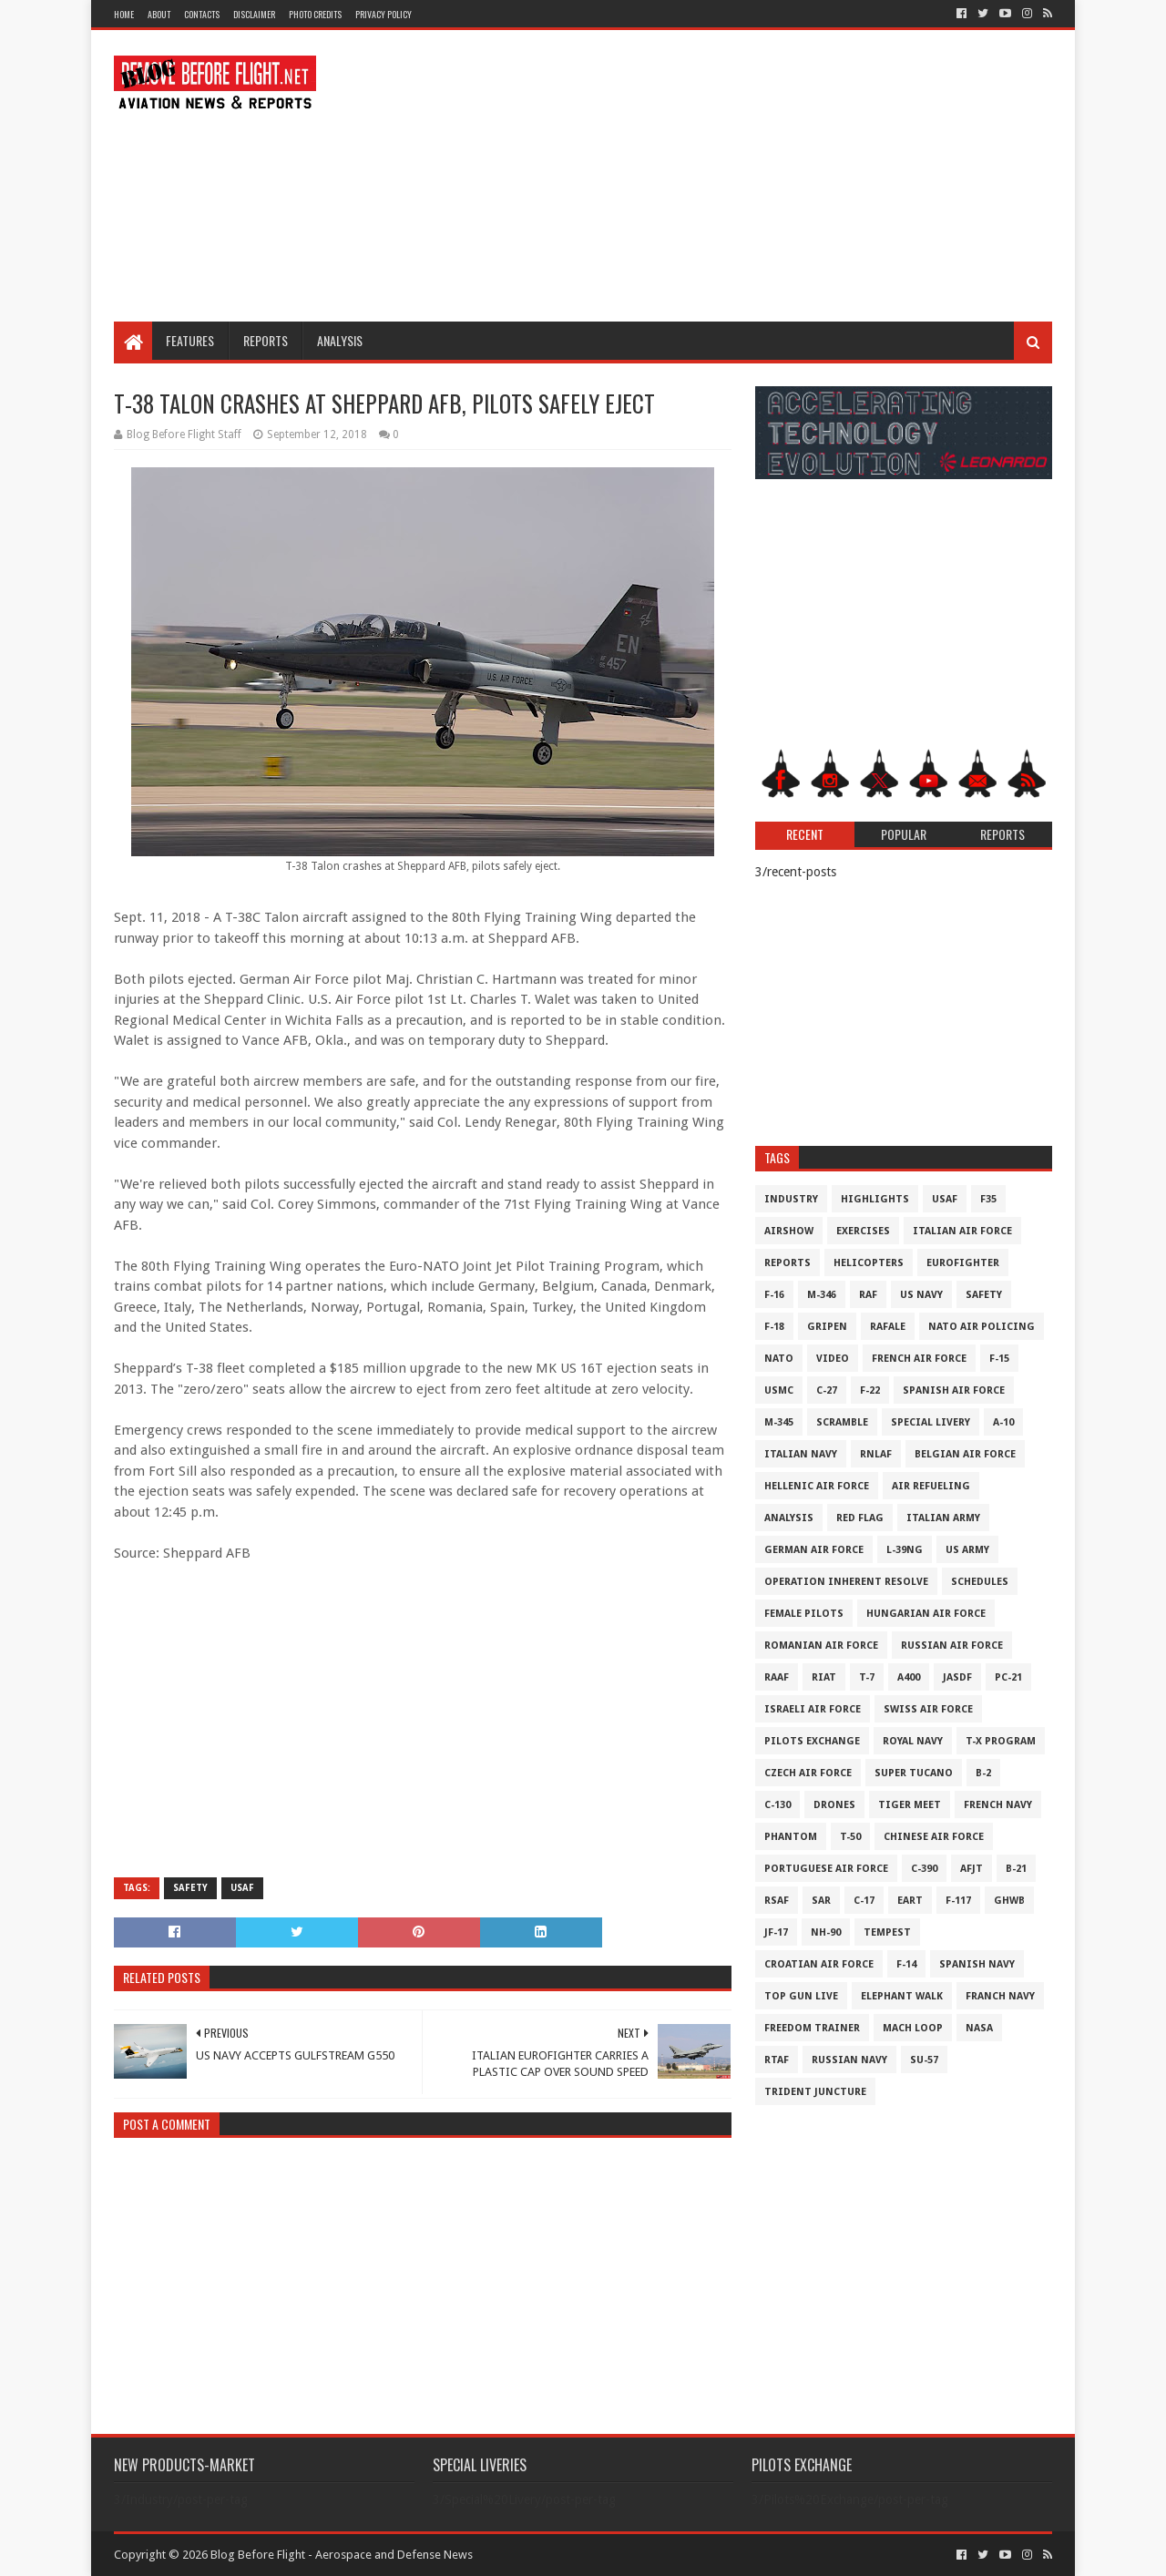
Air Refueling (931, 1486)
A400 (908, 1677)
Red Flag (860, 1518)
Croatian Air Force (819, 1964)
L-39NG (904, 1550)
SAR (821, 1900)
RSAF (776, 1900)
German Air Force (814, 1550)
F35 (988, 1199)
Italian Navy (800, 1454)
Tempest (887, 1932)
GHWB (1009, 1900)
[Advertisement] (720, 175)
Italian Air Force (962, 1231)
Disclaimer (254, 14)
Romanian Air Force (821, 1645)
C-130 (777, 1805)
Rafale (887, 1327)
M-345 (778, 1422)
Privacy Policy (383, 14)
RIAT (824, 1677)
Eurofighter (962, 1263)
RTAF (776, 2060)
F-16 (774, 1295)
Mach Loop (913, 2028)
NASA (979, 2028)
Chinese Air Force (934, 1837)
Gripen (827, 1327)
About (159, 14)
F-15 (999, 1359)
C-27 (826, 1390)
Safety (190, 1888)
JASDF (957, 1677)
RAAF (776, 1677)
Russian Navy (849, 2060)
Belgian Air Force (965, 1454)
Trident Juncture (815, 2092)
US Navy (921, 1295)
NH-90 (826, 1932)
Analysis (340, 340)
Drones (834, 1805)
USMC (778, 1390)
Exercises (863, 1231)
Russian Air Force (952, 1645)
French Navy (998, 1805)
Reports (265, 340)
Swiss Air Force (928, 1709)
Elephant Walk (902, 1996)
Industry (791, 1199)
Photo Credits (315, 14)
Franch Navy (1000, 1996)
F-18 (774, 1327)
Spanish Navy (977, 1964)
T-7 (866, 1677)
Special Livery (930, 1422)
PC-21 (1008, 1677)
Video (832, 1359)
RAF (868, 1295)
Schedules (979, 1582)
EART (910, 1900)
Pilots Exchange (812, 1741)
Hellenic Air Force (816, 1486)
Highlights (875, 1199)
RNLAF (876, 1454)
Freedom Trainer (812, 2028)
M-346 (821, 1295)
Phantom (790, 1837)
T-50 (850, 1837)
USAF (242, 1888)
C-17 (864, 1900)
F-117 (958, 1900)
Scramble (842, 1422)
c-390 (924, 1869)
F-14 (906, 1964)
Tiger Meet (909, 1805)
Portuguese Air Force (826, 1869)
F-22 (870, 1390)
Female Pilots (804, 1614)
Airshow (788, 1231)
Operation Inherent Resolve (846, 1582)
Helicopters (869, 1263)
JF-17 (776, 1932)
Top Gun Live (801, 1996)
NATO (778, 1359)
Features (190, 340)
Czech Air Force (808, 1773)
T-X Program (1001, 1741)
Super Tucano (913, 1773)
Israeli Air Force (812, 1709)
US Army (967, 1550)
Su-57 (924, 2060)
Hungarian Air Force (926, 1614)
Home (124, 14)
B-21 (1016, 1869)
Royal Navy (913, 1741)
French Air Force (919, 1359)
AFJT (971, 1869)
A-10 (1003, 1422)
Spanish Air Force (954, 1390)
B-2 (983, 1773)
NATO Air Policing (981, 1327)
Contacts (202, 14)
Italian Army (943, 1518)
